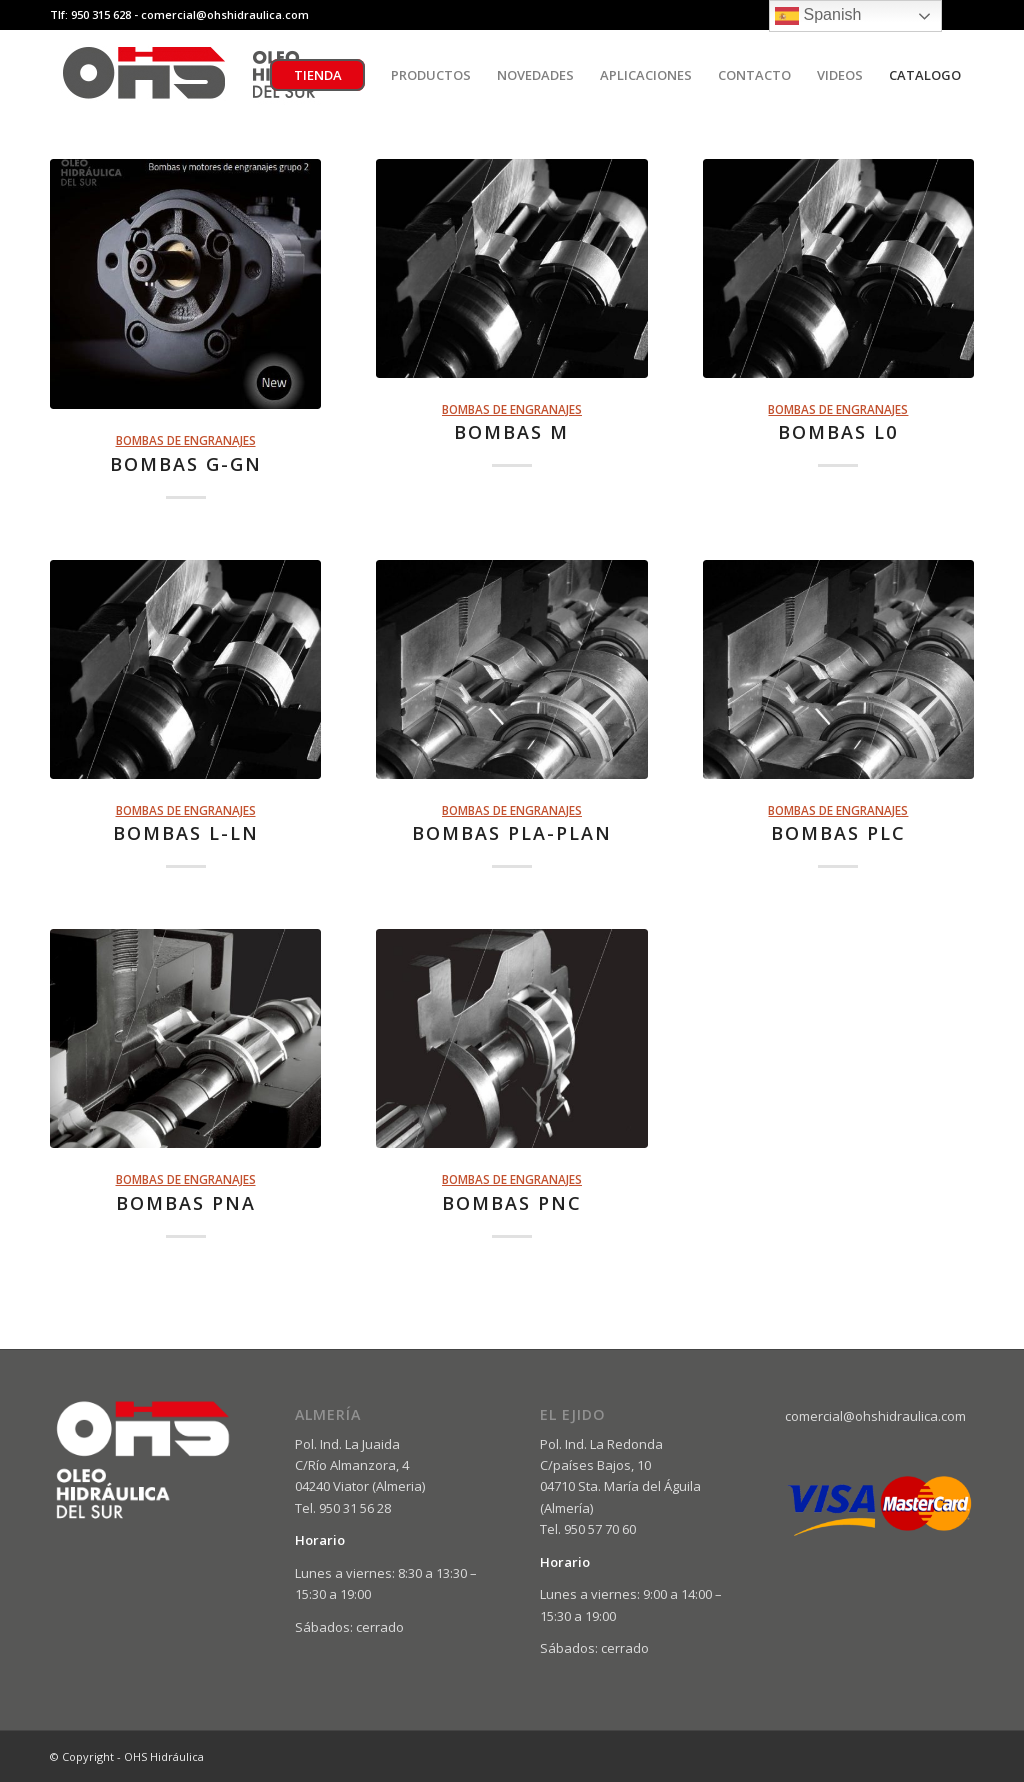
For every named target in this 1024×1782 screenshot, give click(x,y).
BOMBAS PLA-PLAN (512, 833)
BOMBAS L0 (838, 432)
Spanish (818, 16)
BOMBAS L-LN (186, 833)
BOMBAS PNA (186, 1203)
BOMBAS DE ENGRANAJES (186, 440)
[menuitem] (317, 75)
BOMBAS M (511, 432)
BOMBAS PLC (838, 833)
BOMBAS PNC (512, 1203)
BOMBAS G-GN (186, 464)
